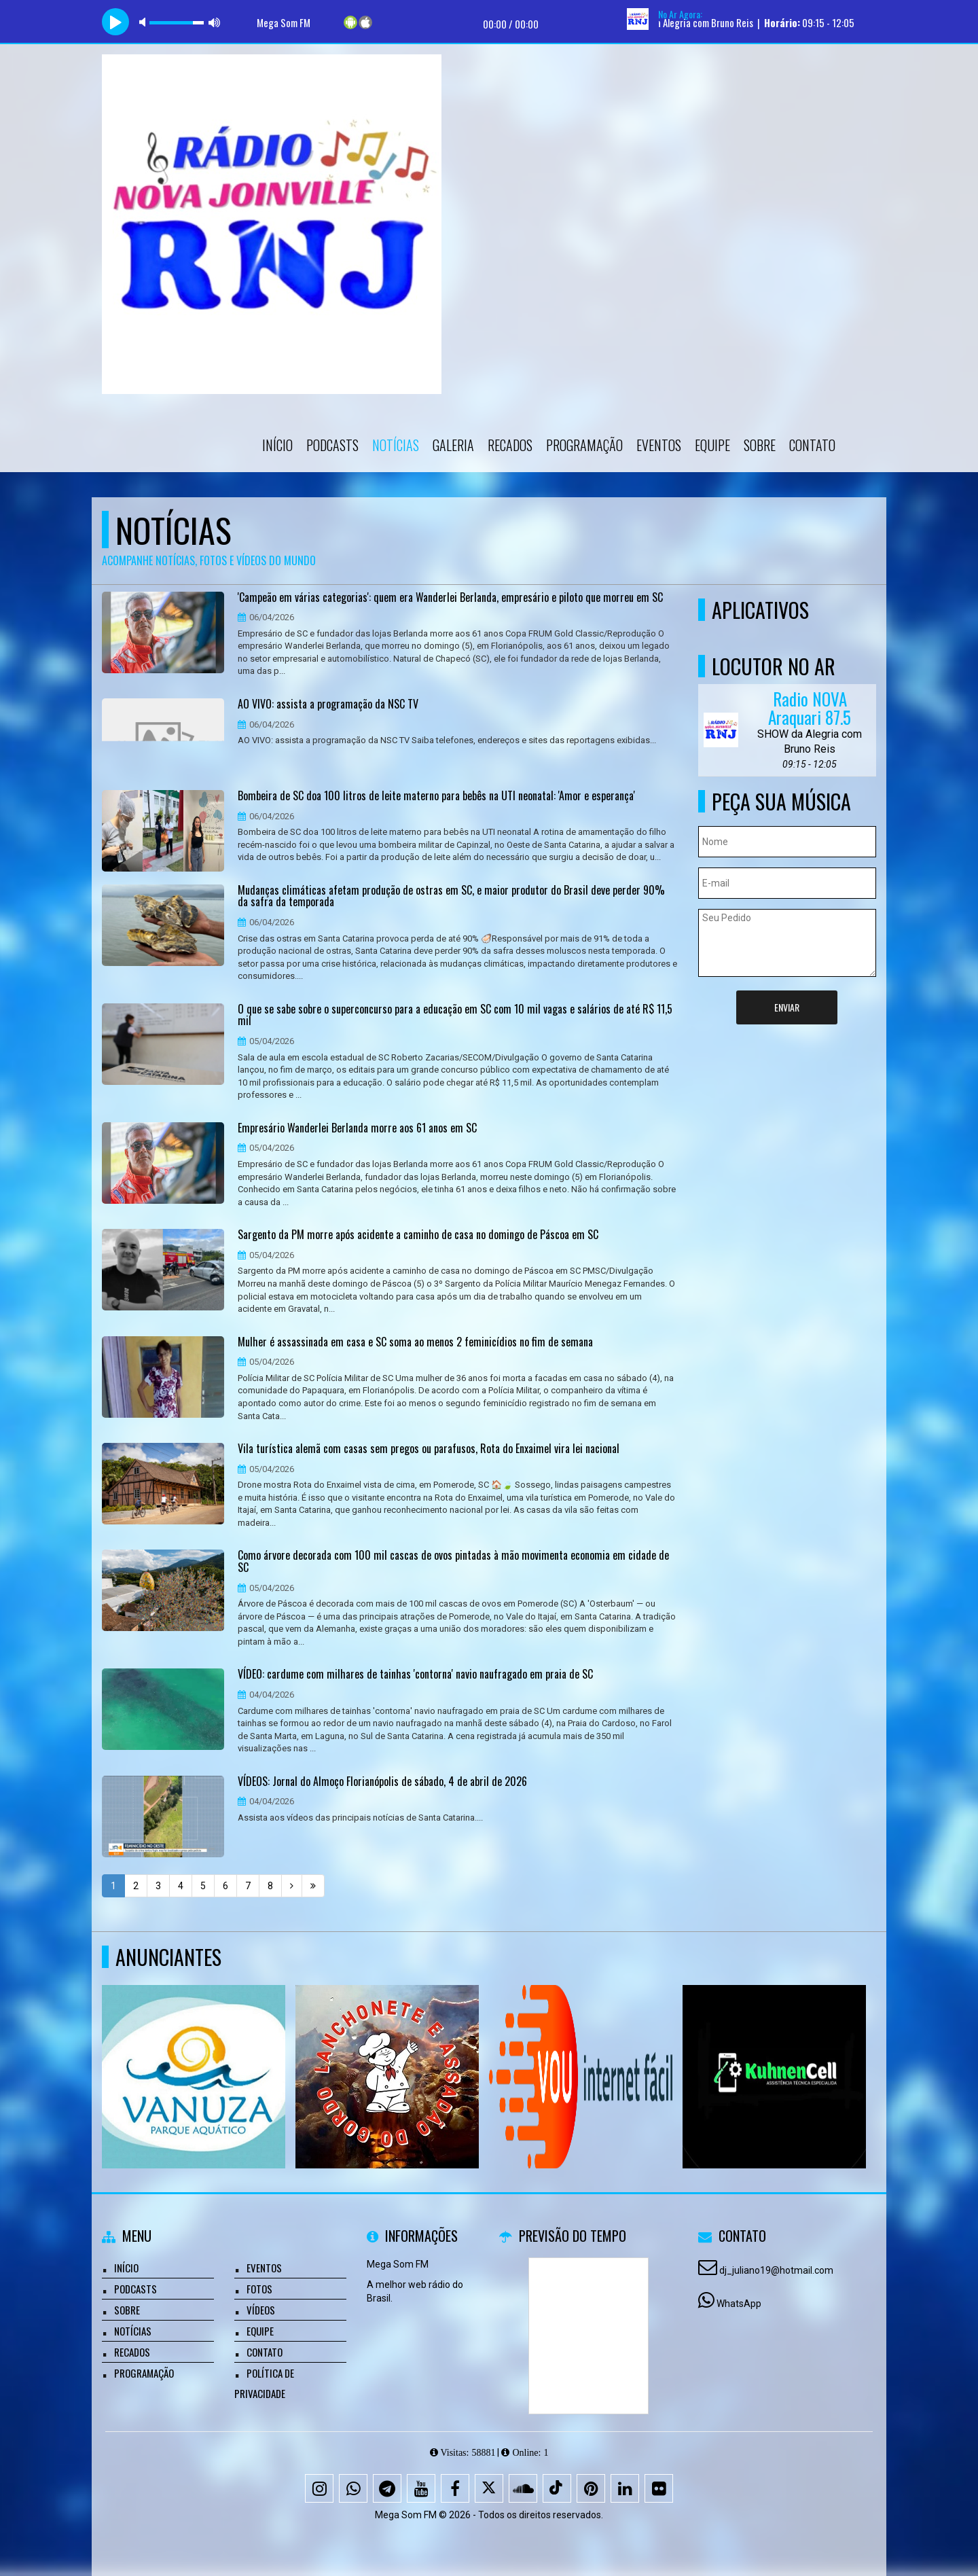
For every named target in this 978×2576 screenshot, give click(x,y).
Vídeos (261, 2309)
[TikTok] (557, 2488)
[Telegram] (387, 2488)
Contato (812, 445)
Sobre (760, 445)
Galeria (453, 445)
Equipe (712, 445)
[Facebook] (455, 2488)
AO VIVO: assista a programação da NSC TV (328, 704)
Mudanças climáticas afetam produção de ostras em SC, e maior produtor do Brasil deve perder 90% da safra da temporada (451, 896)
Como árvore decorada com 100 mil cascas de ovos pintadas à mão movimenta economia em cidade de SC (453, 1561)
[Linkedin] (625, 2488)
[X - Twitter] (489, 2488)
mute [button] (145, 22)
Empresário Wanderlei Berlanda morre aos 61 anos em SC (357, 1128)
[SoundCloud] (523, 2488)
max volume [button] (215, 22)
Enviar (786, 1007)
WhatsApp (739, 2303)
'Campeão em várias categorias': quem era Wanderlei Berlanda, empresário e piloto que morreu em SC (450, 598)
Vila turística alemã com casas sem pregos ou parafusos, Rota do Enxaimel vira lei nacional (428, 1449)
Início (277, 445)
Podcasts (332, 445)
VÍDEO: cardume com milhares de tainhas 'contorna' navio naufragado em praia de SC (415, 1674)
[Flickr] (659, 2488)
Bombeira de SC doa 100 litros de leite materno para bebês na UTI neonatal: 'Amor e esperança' (436, 796)
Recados (510, 445)
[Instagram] (319, 2488)
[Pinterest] (591, 2488)
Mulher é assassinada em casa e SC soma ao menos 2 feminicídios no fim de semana (415, 1342)
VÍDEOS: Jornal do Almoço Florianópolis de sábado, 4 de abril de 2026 (382, 1782)
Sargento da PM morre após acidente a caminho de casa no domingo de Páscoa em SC (418, 1235)
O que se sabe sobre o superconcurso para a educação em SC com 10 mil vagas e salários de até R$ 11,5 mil (455, 1015)
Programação (584, 445)
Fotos (259, 2288)
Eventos (658, 445)
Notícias (395, 445)
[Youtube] (421, 2488)
